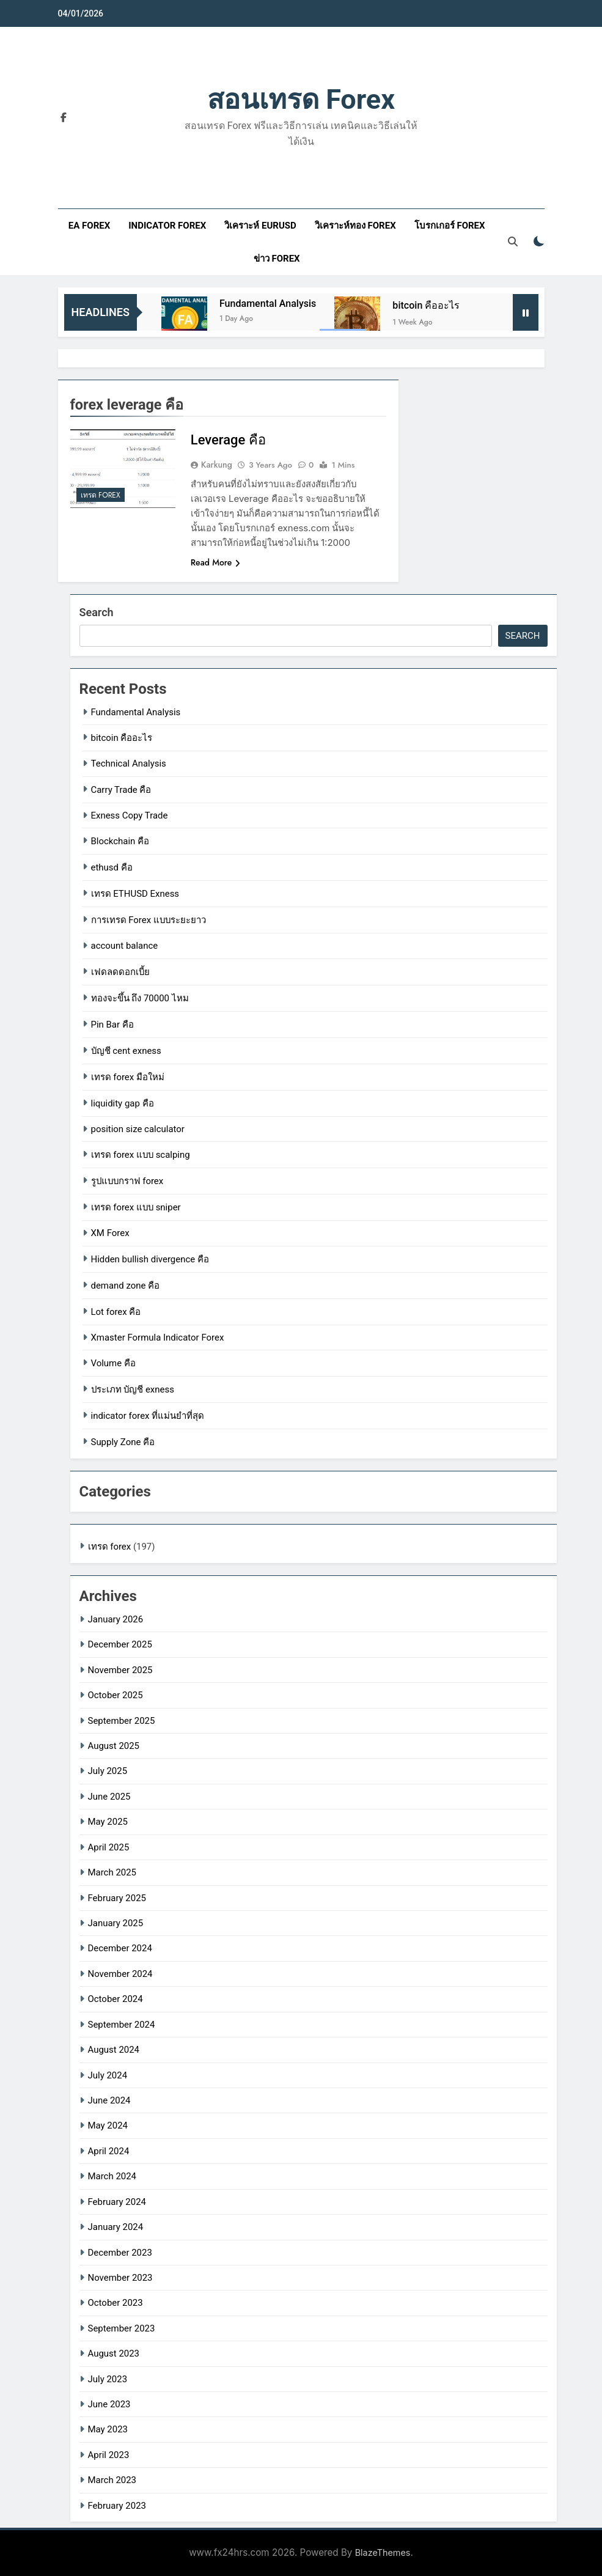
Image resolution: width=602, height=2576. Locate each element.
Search (96, 612)
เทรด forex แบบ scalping (140, 1154)
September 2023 (121, 2328)
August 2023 (114, 2353)
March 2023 (112, 2480)
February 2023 (117, 2505)
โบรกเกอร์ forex (449, 225)
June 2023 (109, 2404)
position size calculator (138, 1129)
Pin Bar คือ (112, 1024)
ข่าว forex (277, 258)
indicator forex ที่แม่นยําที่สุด (148, 1415)
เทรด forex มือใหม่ (127, 1077)
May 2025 (108, 1821)
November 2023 (120, 2277)
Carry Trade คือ (121, 789)
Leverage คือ (228, 439)
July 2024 (108, 2075)
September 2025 (121, 1720)
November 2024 (120, 1973)
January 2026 (116, 1619)
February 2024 (117, 2201)
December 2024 (120, 1948)
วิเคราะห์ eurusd (260, 225)
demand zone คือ (125, 1285)
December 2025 (120, 1644)
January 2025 (116, 1923)
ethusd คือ (112, 867)
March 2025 (112, 1872)
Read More (216, 562)
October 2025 (115, 1695)
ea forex (89, 225)
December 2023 (120, 2252)
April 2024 (109, 2151)
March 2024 (112, 2176)
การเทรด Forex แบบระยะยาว (148, 920)
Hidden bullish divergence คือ (150, 1259)
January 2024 (116, 2226)
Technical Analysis (128, 763)
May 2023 (108, 2429)
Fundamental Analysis (267, 303)
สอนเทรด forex (301, 99)
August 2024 (114, 2049)
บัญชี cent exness (126, 1050)
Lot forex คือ (116, 1311)
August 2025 (114, 1745)
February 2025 (117, 1898)
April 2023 (109, 2454)
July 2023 (108, 2379)
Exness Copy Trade (129, 815)
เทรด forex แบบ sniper (136, 1207)
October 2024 (115, 1998)
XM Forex (110, 1232)
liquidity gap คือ (122, 1103)
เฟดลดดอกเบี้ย (120, 971)
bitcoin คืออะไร (426, 305)
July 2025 (108, 1770)
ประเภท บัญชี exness (132, 1389)
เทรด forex (100, 495)
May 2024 (108, 2125)
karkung (216, 464)
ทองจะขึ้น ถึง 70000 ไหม (140, 998)
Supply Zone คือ (123, 1442)
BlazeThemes (383, 2552)
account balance (124, 945)
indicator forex (167, 225)
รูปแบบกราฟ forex (127, 1181)
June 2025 (109, 1796)
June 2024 (109, 2100)
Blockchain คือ (120, 841)
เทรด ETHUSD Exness (135, 893)
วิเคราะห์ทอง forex (355, 225)
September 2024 (121, 2024)
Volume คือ (113, 1363)
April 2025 (109, 1847)
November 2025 (120, 1670)
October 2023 (115, 2302)
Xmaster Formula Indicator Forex (157, 1337)
